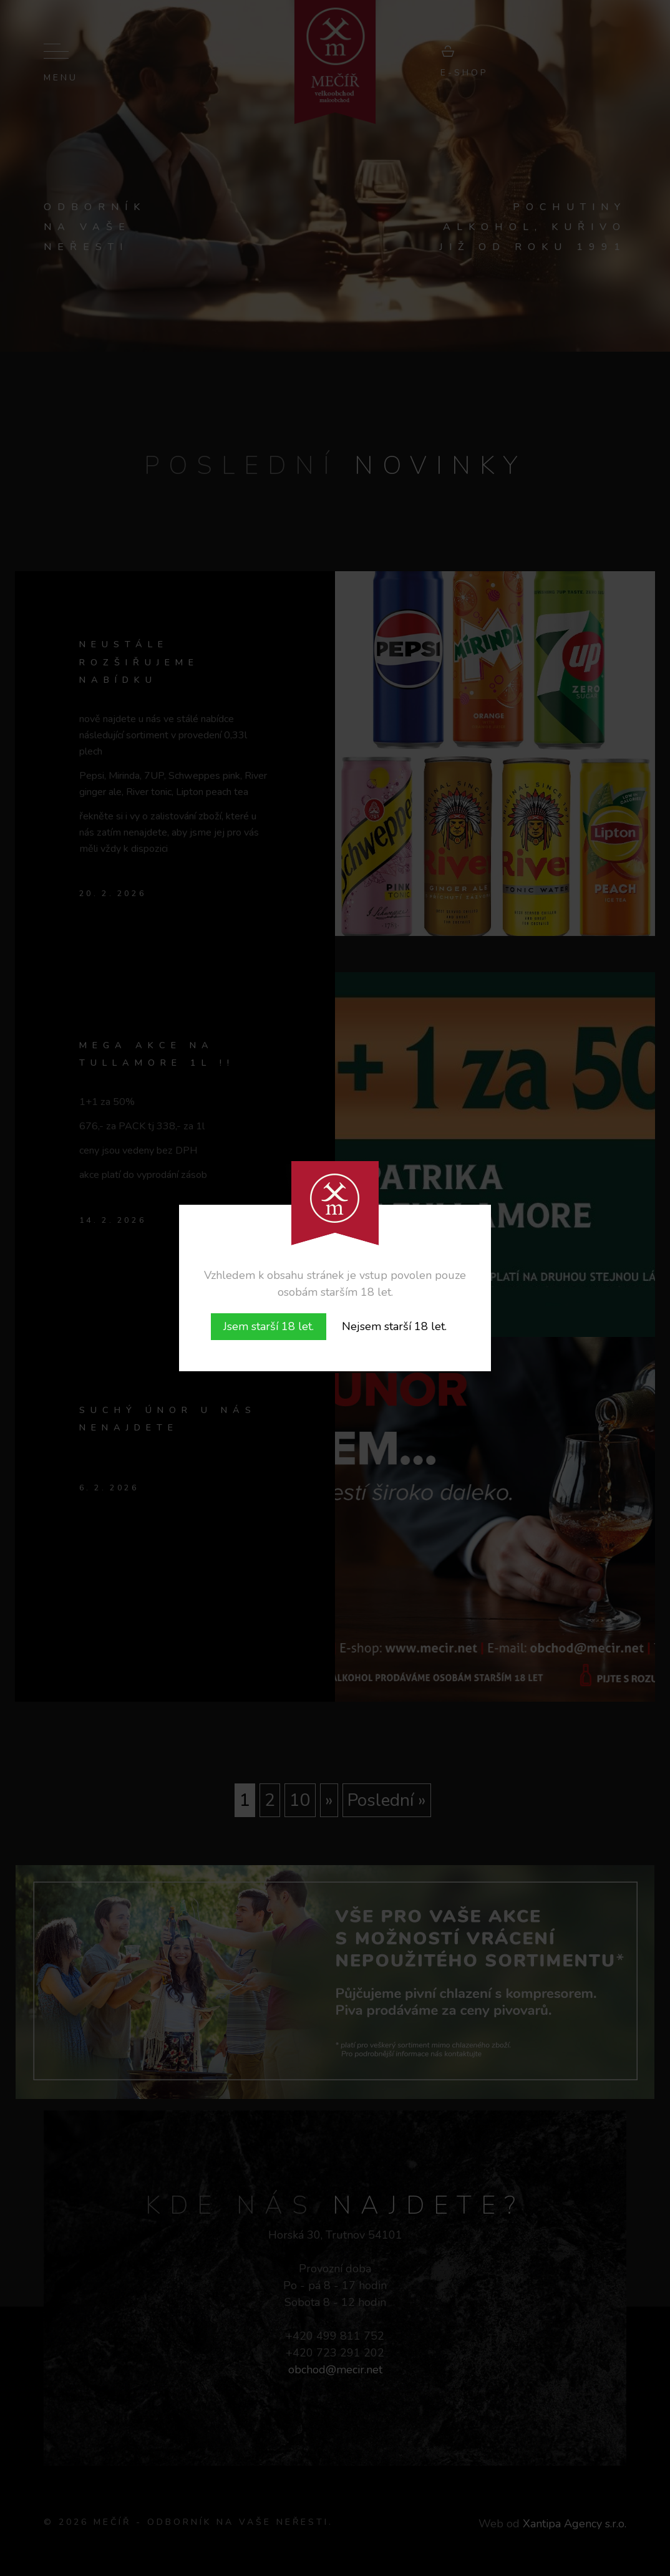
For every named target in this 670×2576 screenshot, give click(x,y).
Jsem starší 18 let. (268, 1326)
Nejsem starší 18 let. (394, 1326)
